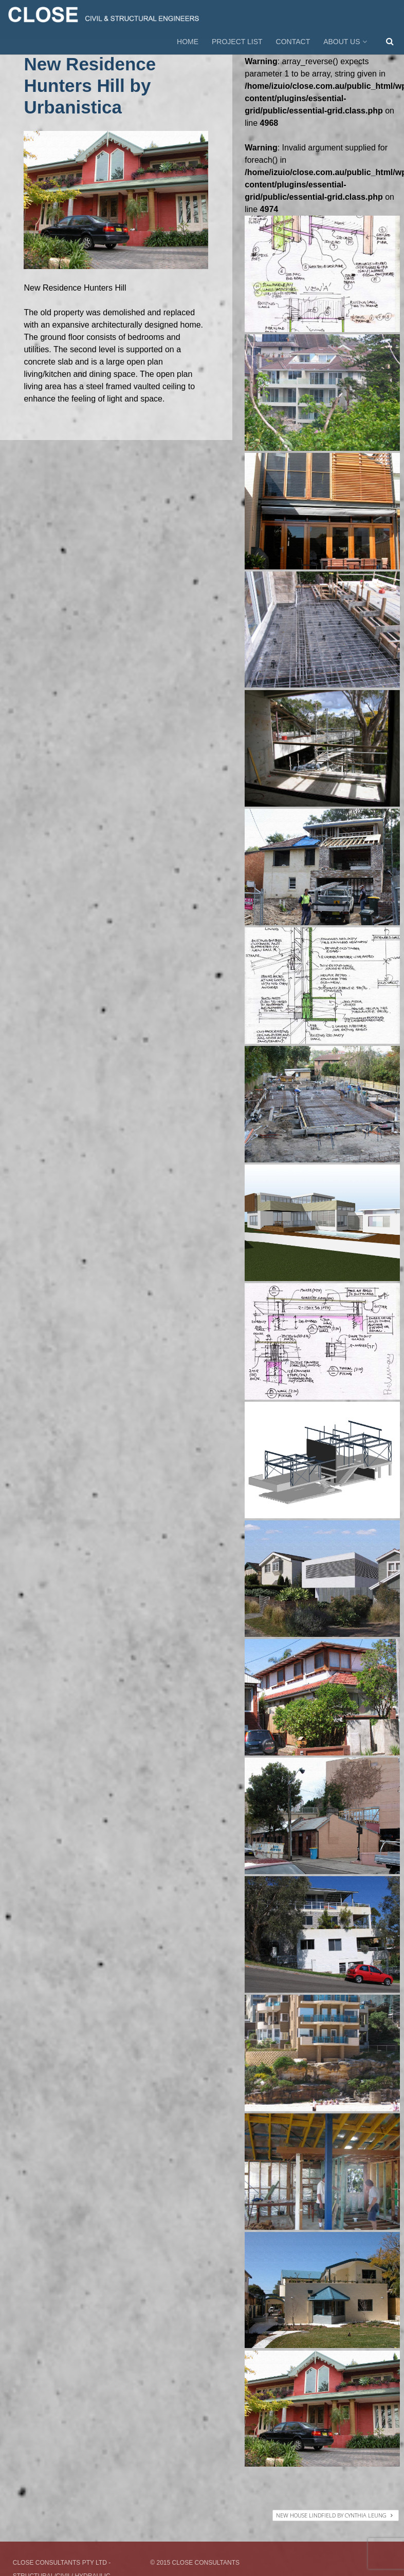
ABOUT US (346, 41)
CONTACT (293, 41)
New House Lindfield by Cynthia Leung (334, 2515)
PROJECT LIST (237, 41)
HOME (187, 41)
